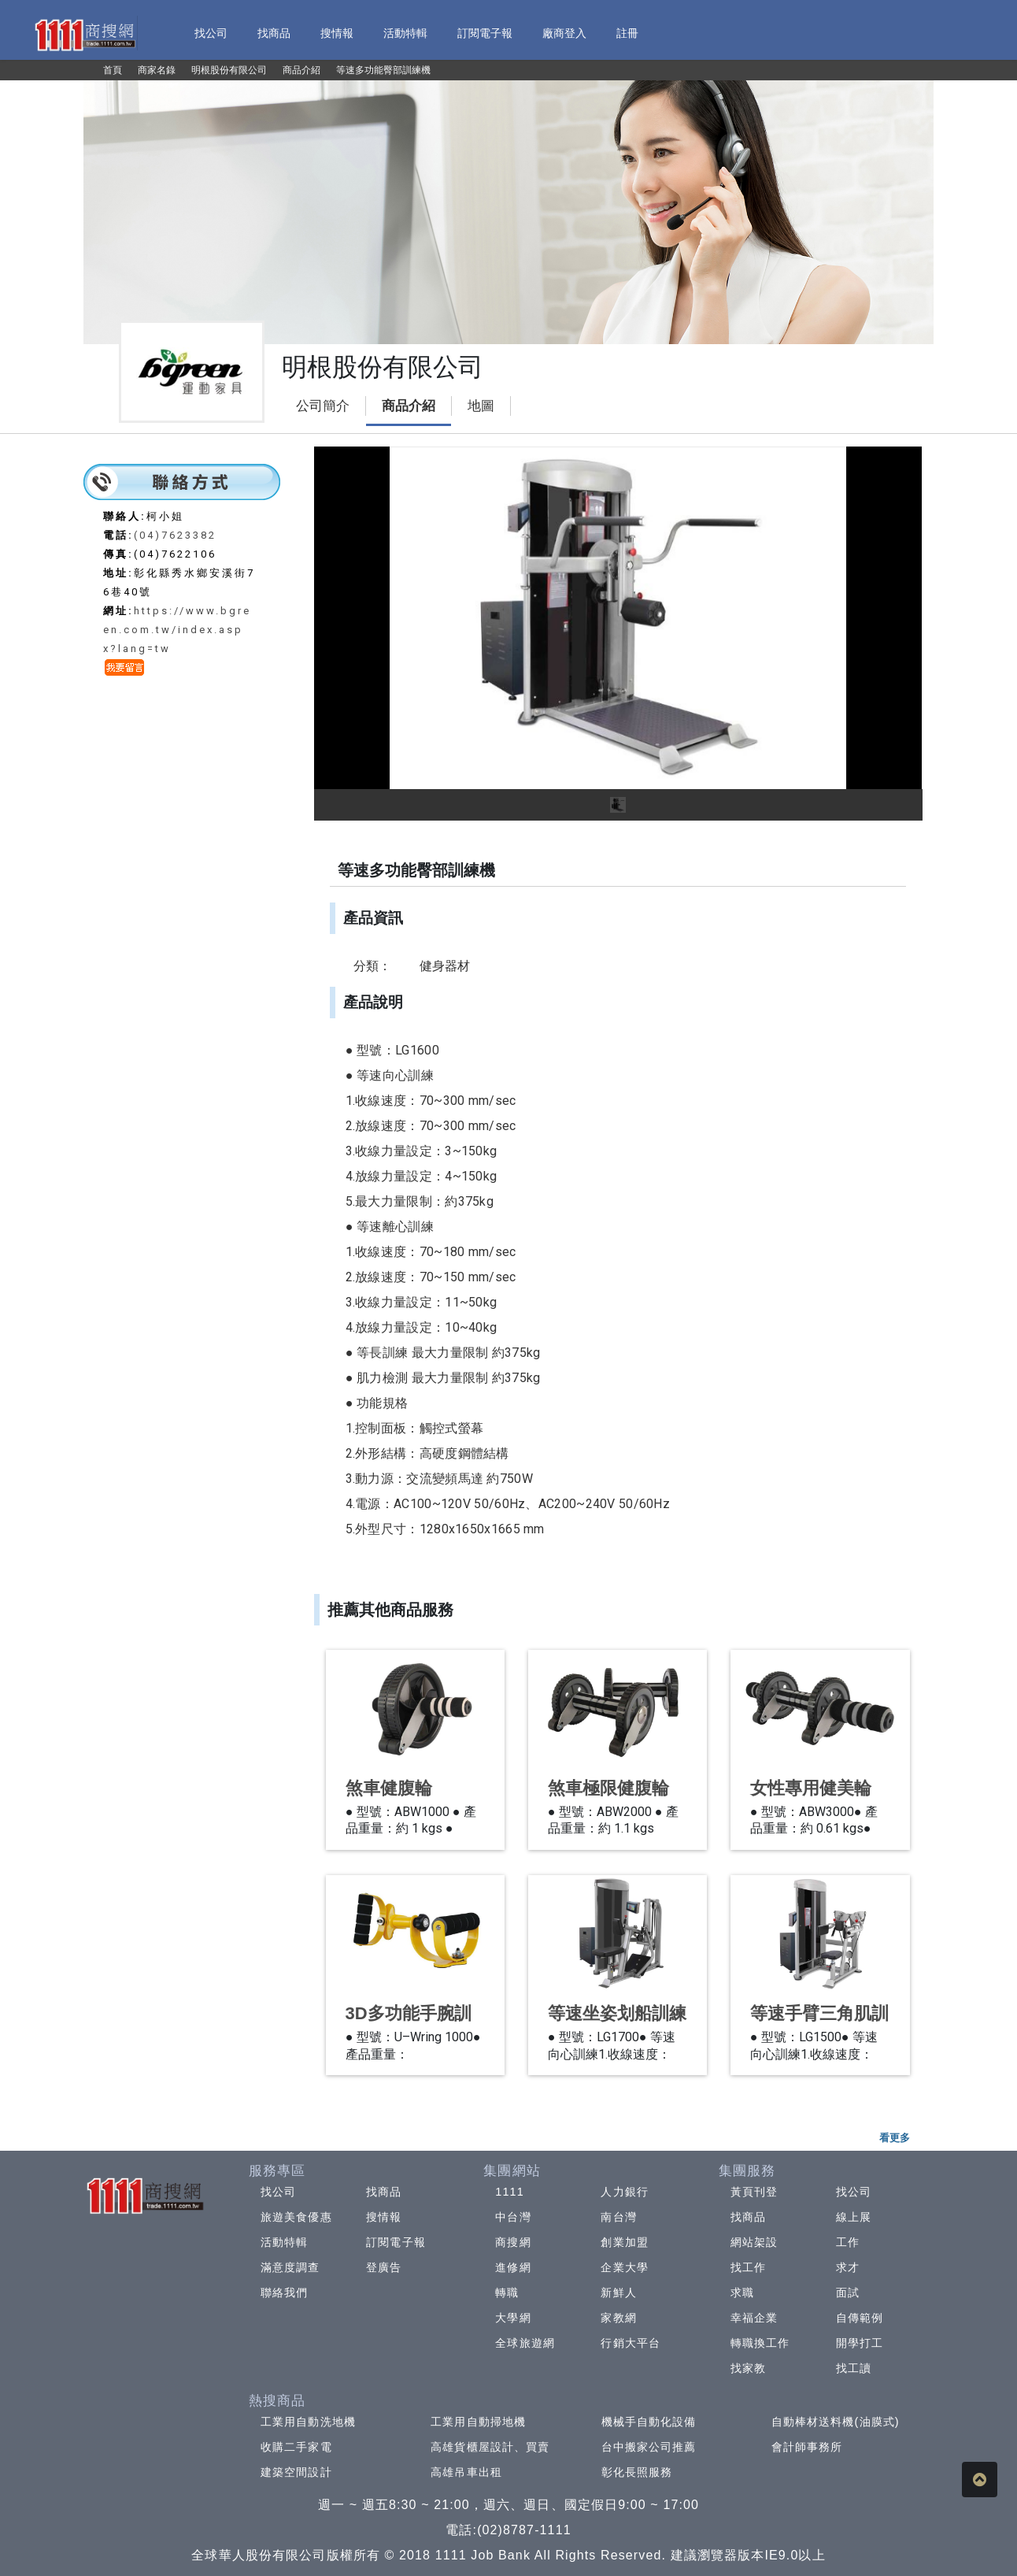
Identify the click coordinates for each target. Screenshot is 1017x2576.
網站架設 (754, 2242)
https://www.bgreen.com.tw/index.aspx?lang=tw (177, 629)
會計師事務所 (807, 2447)
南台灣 (618, 2217)
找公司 (278, 2191)
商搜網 (513, 2242)
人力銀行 (624, 2191)
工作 (848, 2242)
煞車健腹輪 (389, 1788)
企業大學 (624, 2267)
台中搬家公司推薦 (649, 2447)
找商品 (383, 2191)
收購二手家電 (296, 2447)
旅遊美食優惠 (296, 2217)
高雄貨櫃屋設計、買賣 (490, 2447)
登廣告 (383, 2267)
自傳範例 (859, 2317)
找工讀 (853, 2368)
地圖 (481, 405)
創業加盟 (624, 2242)
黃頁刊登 (754, 2191)
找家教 (748, 2368)
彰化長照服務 (637, 2472)
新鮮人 (618, 2292)
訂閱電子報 (396, 2242)
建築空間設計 (296, 2472)
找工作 (748, 2267)
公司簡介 (322, 405)
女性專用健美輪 (810, 1788)
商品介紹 (408, 405)
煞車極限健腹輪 (608, 1788)
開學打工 (859, 2343)
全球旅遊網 (525, 2343)
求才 (848, 2267)
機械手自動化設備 (649, 2421)
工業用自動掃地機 (478, 2421)
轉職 (507, 2292)
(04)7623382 (175, 535)
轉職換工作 (760, 2343)
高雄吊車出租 (466, 2472)
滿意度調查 (290, 2267)
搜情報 (383, 2217)
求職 (742, 2292)
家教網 (618, 2317)
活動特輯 (284, 2242)
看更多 (894, 2138)
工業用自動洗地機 (308, 2421)
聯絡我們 (284, 2292)
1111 (509, 2191)
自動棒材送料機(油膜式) (835, 2421)
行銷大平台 (630, 2343)
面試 (848, 2292)
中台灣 (513, 2217)
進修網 (513, 2267)
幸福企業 (754, 2317)
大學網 (513, 2317)
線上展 (853, 2217)
